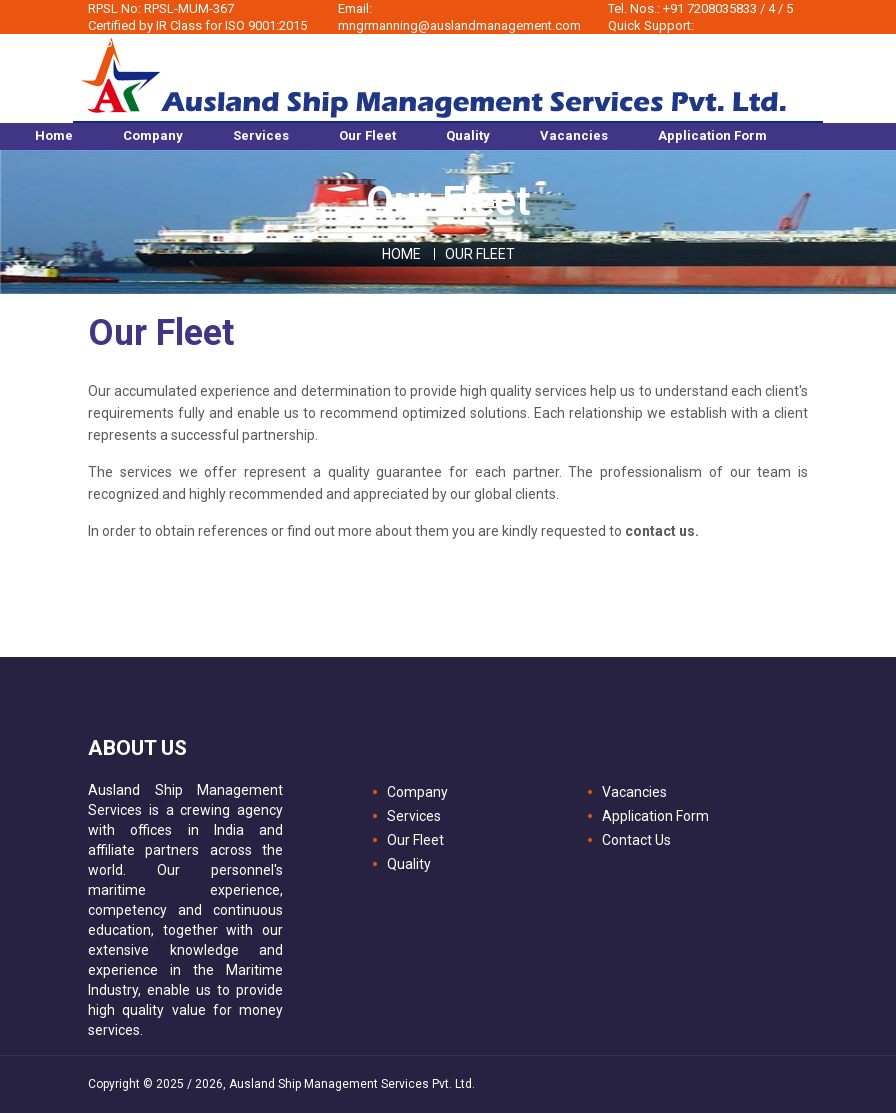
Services (414, 816)
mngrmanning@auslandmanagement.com (459, 25)
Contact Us (636, 840)
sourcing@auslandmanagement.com (695, 42)
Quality (409, 864)
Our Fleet (415, 840)
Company (417, 792)
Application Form (655, 816)
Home (401, 254)
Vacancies (634, 792)
